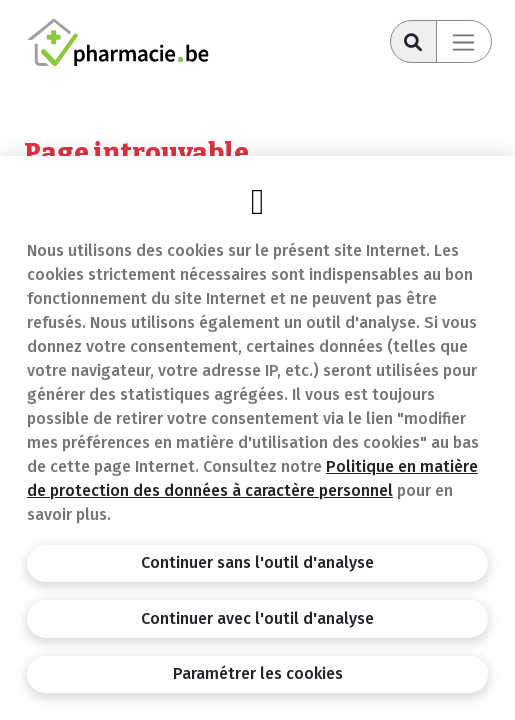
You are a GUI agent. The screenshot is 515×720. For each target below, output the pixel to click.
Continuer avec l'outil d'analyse (257, 618)
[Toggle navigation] (464, 41)
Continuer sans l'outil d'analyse (257, 562)
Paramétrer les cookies (258, 673)
